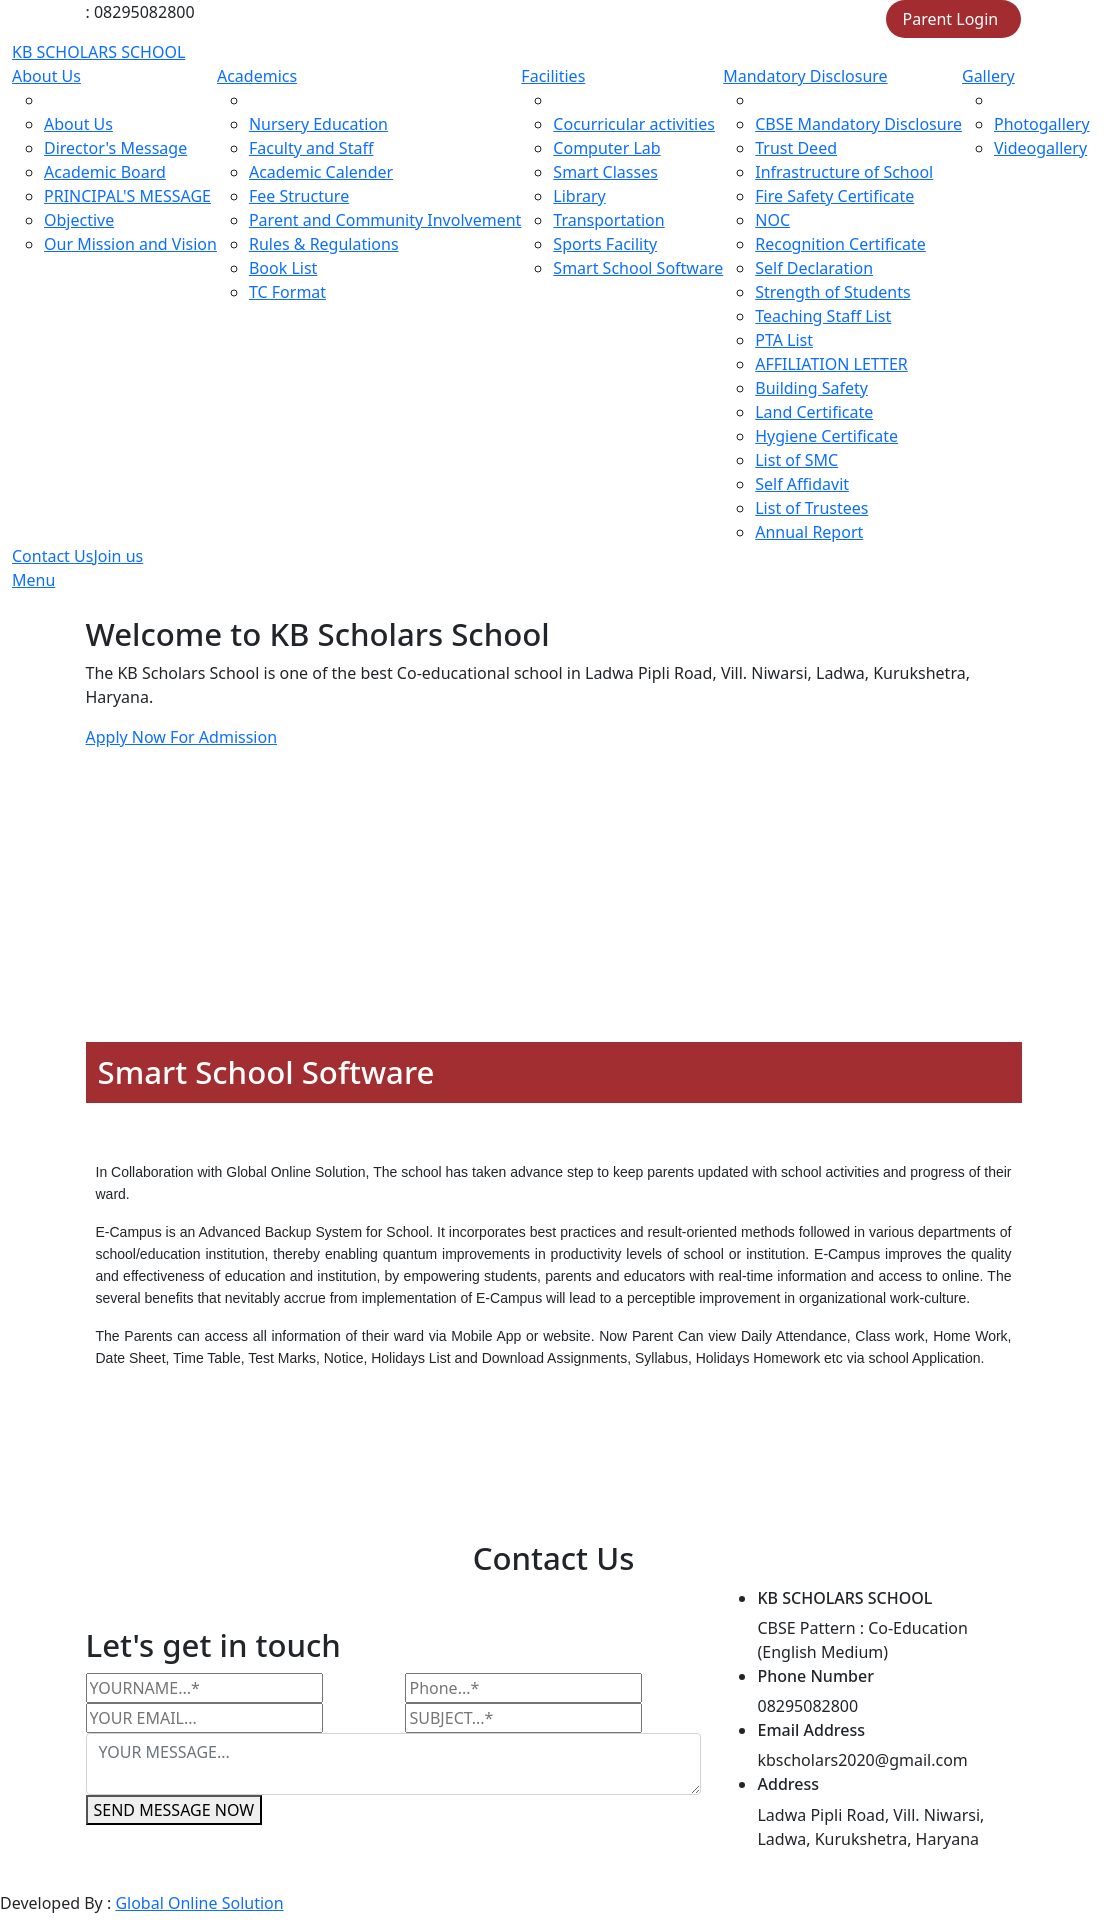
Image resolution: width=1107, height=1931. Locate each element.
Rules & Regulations (324, 244)
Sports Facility (605, 244)
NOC (772, 220)
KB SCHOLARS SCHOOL (98, 52)
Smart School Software (638, 268)
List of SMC (796, 460)
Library (579, 196)
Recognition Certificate (840, 244)
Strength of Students (832, 292)
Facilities (553, 76)
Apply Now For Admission (182, 737)
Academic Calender (321, 172)
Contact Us (52, 556)
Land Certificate (814, 412)
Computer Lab (606, 148)
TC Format (287, 292)
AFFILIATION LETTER (831, 364)
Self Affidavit (802, 484)
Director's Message (115, 148)
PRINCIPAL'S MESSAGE (127, 196)
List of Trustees (811, 508)
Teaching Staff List (823, 316)
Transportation (608, 220)
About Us (46, 76)
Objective (79, 220)
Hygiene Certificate (826, 436)
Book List (283, 268)
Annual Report (809, 532)
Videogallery (1040, 148)
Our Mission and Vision (130, 244)
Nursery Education (318, 124)
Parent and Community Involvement (385, 220)
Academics (257, 76)
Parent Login (951, 19)
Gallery (988, 76)
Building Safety (811, 388)
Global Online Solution (199, 1903)
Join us (118, 556)
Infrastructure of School (844, 172)
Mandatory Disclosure (805, 76)
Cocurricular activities (634, 124)
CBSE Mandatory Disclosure (858, 124)
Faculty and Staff (311, 148)
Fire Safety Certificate (834, 196)
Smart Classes (605, 172)
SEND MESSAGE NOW (174, 1810)
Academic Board (105, 172)
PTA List (784, 340)
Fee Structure (299, 196)
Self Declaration (814, 268)
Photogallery (1042, 124)
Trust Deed (796, 148)
